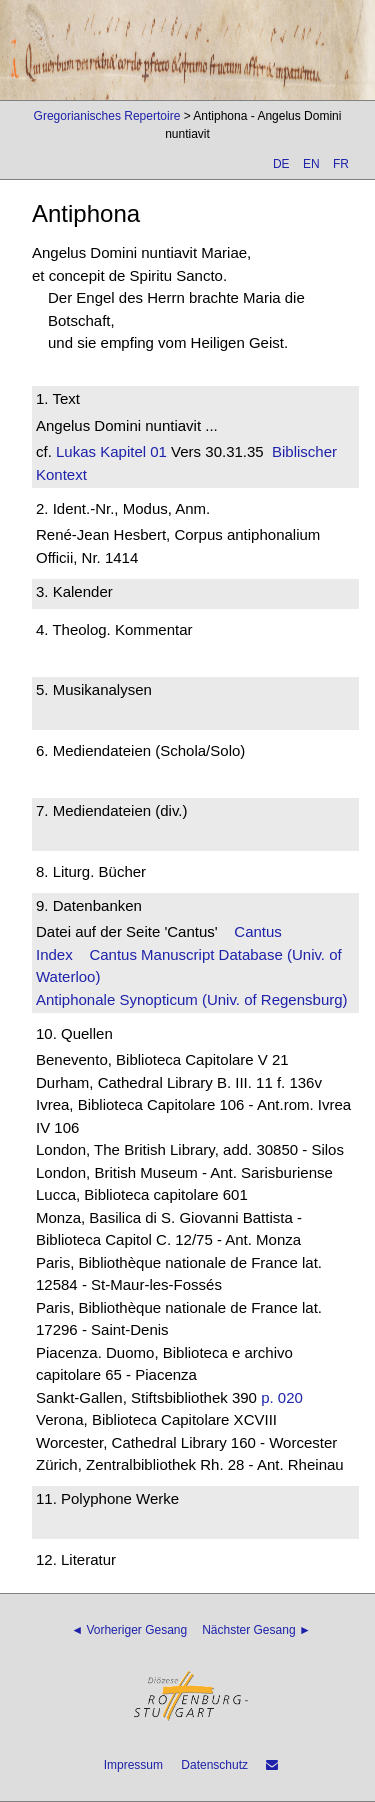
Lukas (76, 451)
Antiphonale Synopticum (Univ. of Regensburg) (192, 999)
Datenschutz (214, 1765)
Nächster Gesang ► (256, 1630)
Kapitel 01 (131, 451)
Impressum (133, 1765)
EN (311, 164)
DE (281, 164)
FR (341, 164)
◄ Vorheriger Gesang (129, 1630)
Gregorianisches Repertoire (107, 116)
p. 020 (282, 1397)
